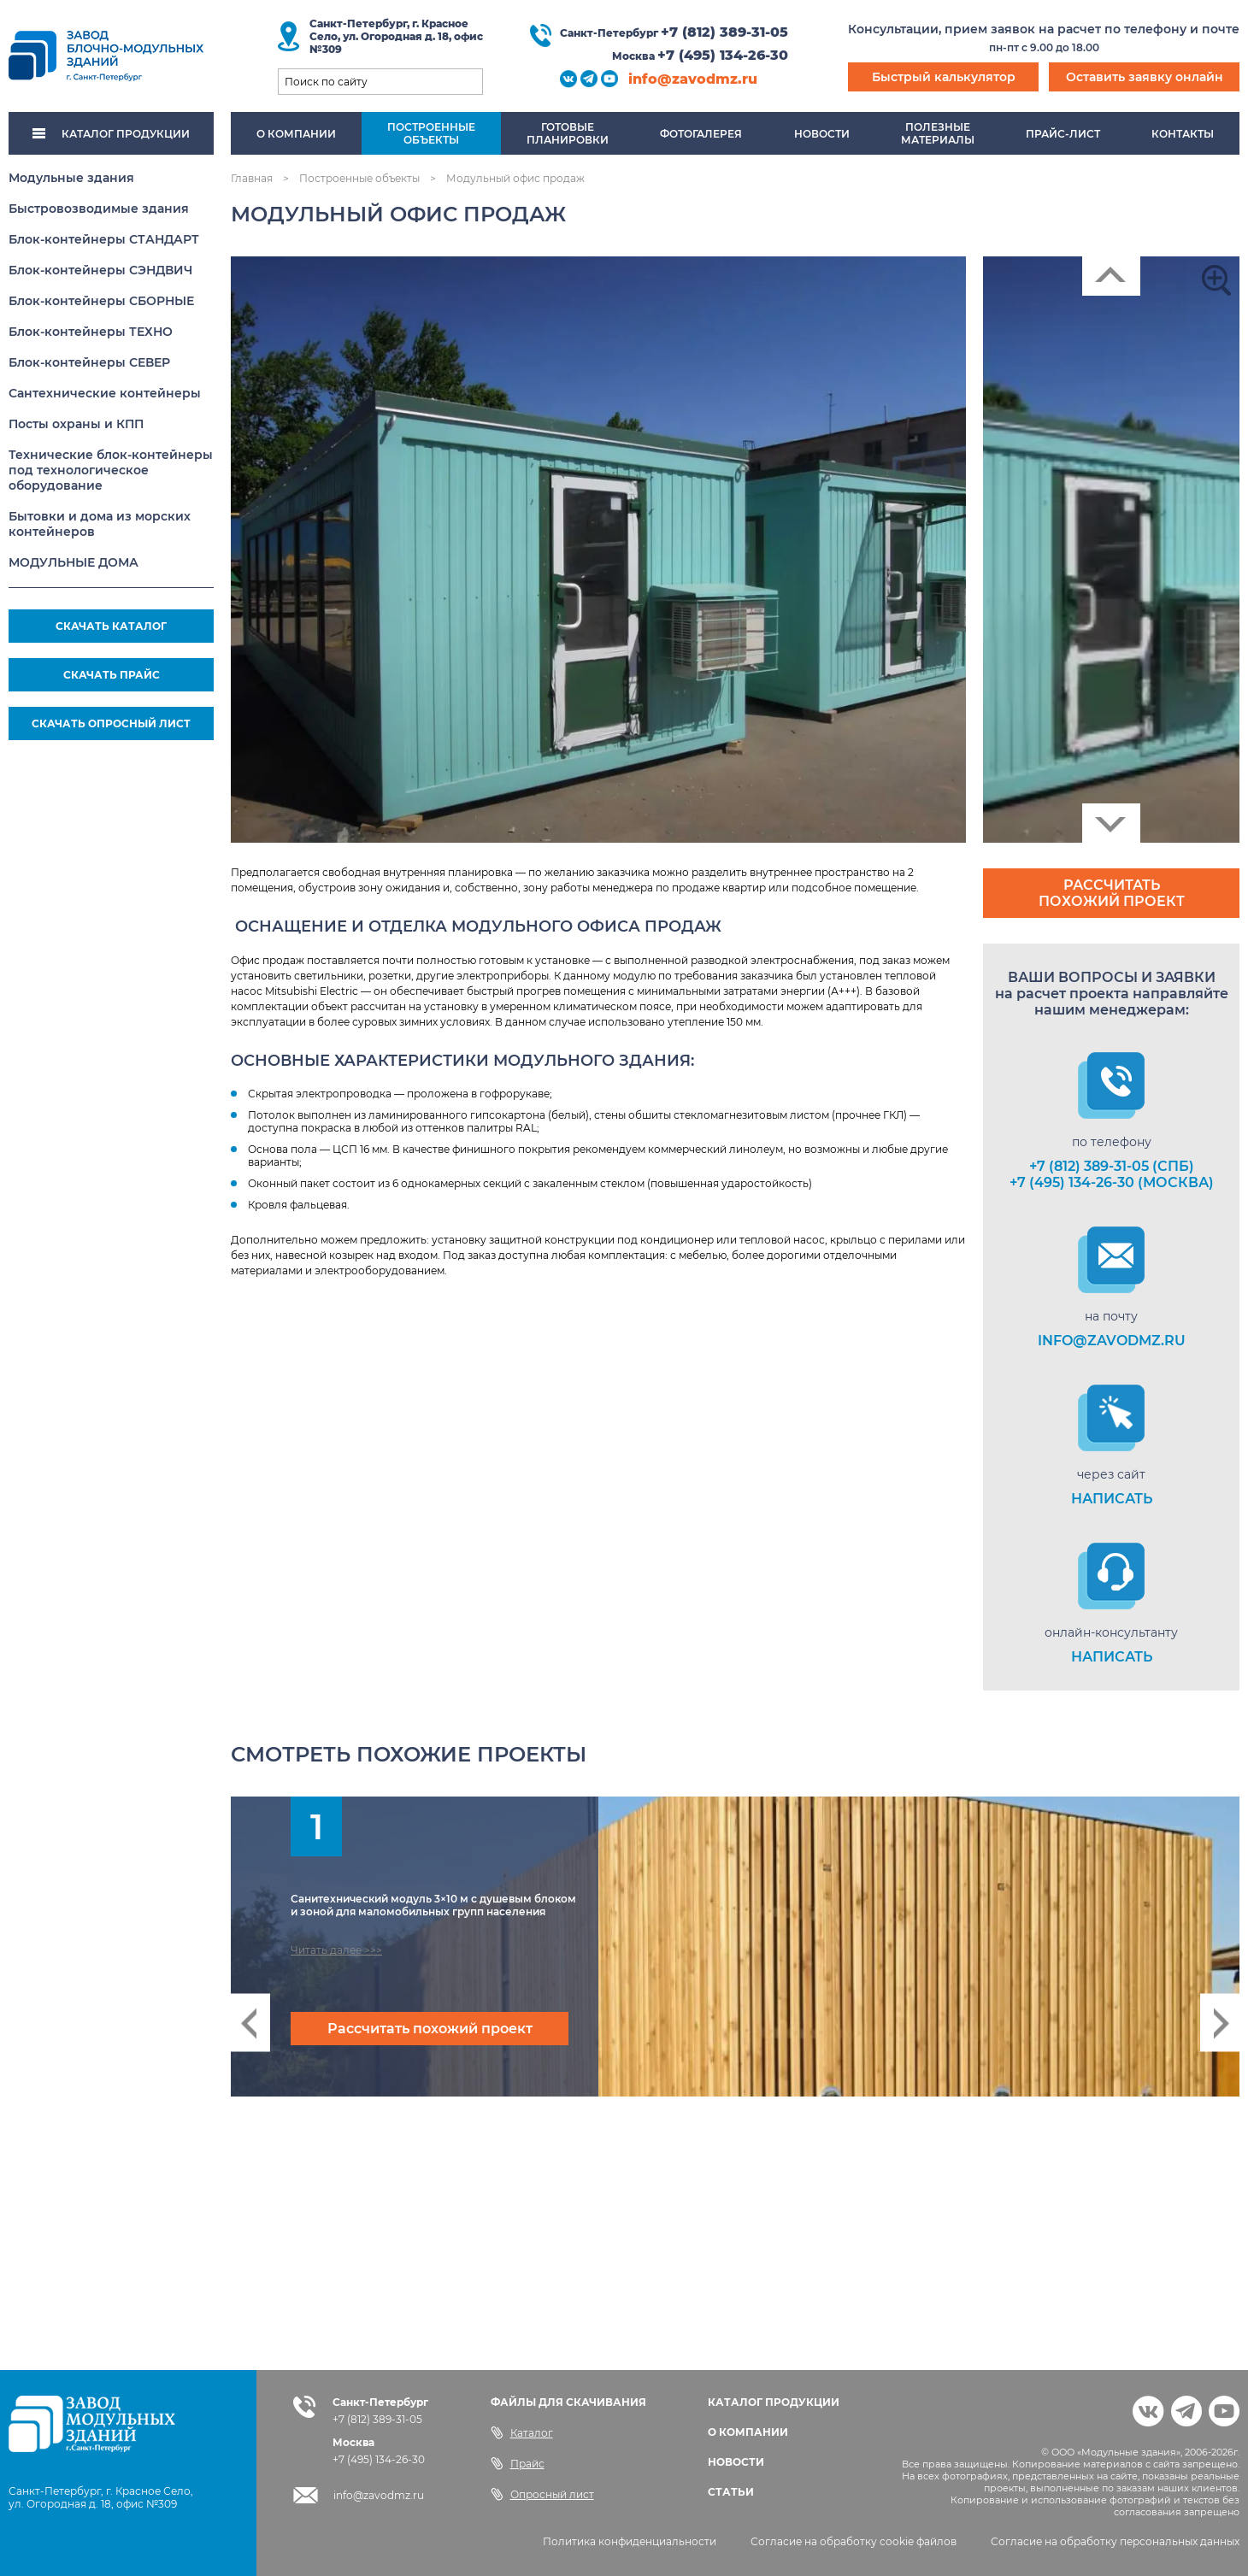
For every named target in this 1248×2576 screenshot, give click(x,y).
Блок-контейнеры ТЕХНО (91, 331)
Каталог (522, 2432)
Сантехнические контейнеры (105, 393)
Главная (252, 178)
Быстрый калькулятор (943, 77)
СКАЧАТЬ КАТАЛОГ (111, 626)
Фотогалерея (701, 133)
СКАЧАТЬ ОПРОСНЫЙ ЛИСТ (111, 723)
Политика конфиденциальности (629, 2541)
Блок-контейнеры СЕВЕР (89, 362)
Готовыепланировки (568, 133)
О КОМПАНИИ (748, 2432)
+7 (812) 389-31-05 (724, 32)
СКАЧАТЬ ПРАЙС (111, 674)
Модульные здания (71, 177)
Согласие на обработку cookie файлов (854, 2541)
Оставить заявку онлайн (1144, 77)
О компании (296, 133)
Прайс (518, 2463)
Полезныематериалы (937, 133)
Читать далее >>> (336, 1950)
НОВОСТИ (736, 2461)
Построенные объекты (359, 178)
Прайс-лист (1063, 133)
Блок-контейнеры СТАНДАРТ (104, 239)
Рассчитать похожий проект (1112, 893)
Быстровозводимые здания (99, 208)
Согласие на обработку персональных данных (1115, 2541)
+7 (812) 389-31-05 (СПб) (1111, 1166)
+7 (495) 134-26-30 (722, 55)
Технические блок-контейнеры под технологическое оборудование (111, 470)
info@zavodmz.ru (692, 79)
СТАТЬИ (731, 2491)
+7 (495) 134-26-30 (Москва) (1112, 1182)
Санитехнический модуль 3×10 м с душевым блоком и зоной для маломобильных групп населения (433, 1905)
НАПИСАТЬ (1111, 1499)
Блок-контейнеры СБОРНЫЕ (101, 301)
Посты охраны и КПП (76, 424)
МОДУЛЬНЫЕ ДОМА (73, 562)
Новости (822, 133)
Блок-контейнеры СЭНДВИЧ (100, 270)
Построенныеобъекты (431, 133)
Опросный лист (542, 2494)
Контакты (1182, 133)
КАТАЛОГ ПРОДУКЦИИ (111, 133)
